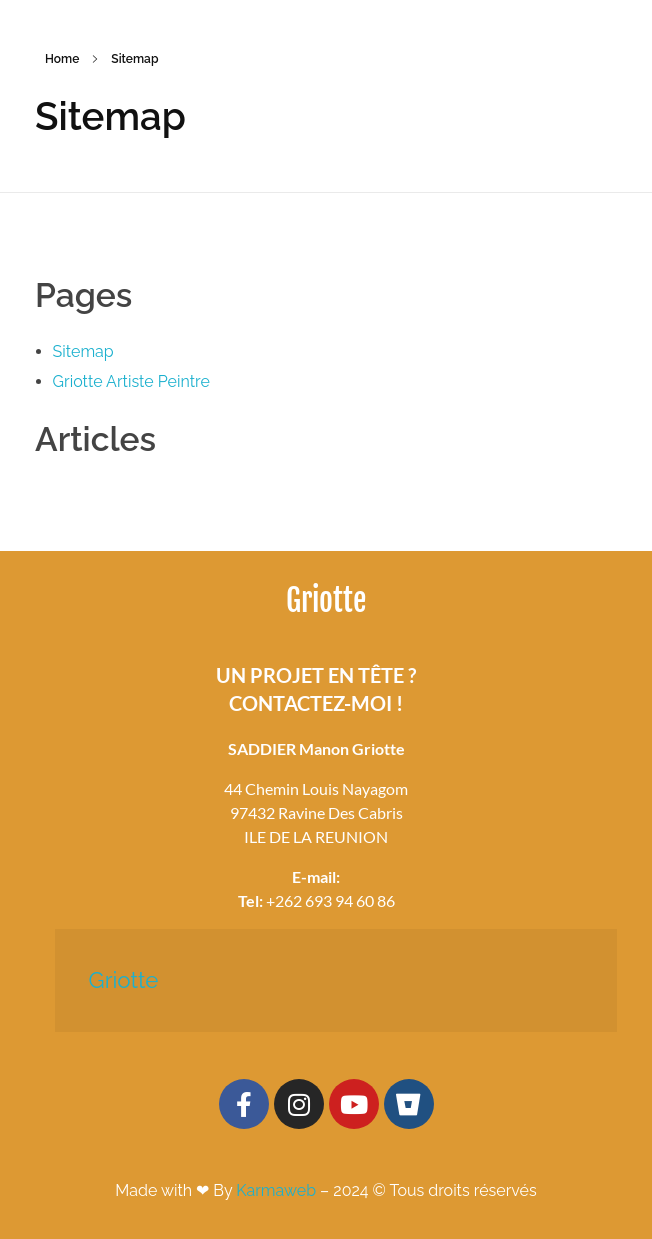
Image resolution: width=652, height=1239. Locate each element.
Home (62, 59)
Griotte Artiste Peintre (131, 381)
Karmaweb (276, 1190)
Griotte (124, 980)
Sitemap (83, 351)
